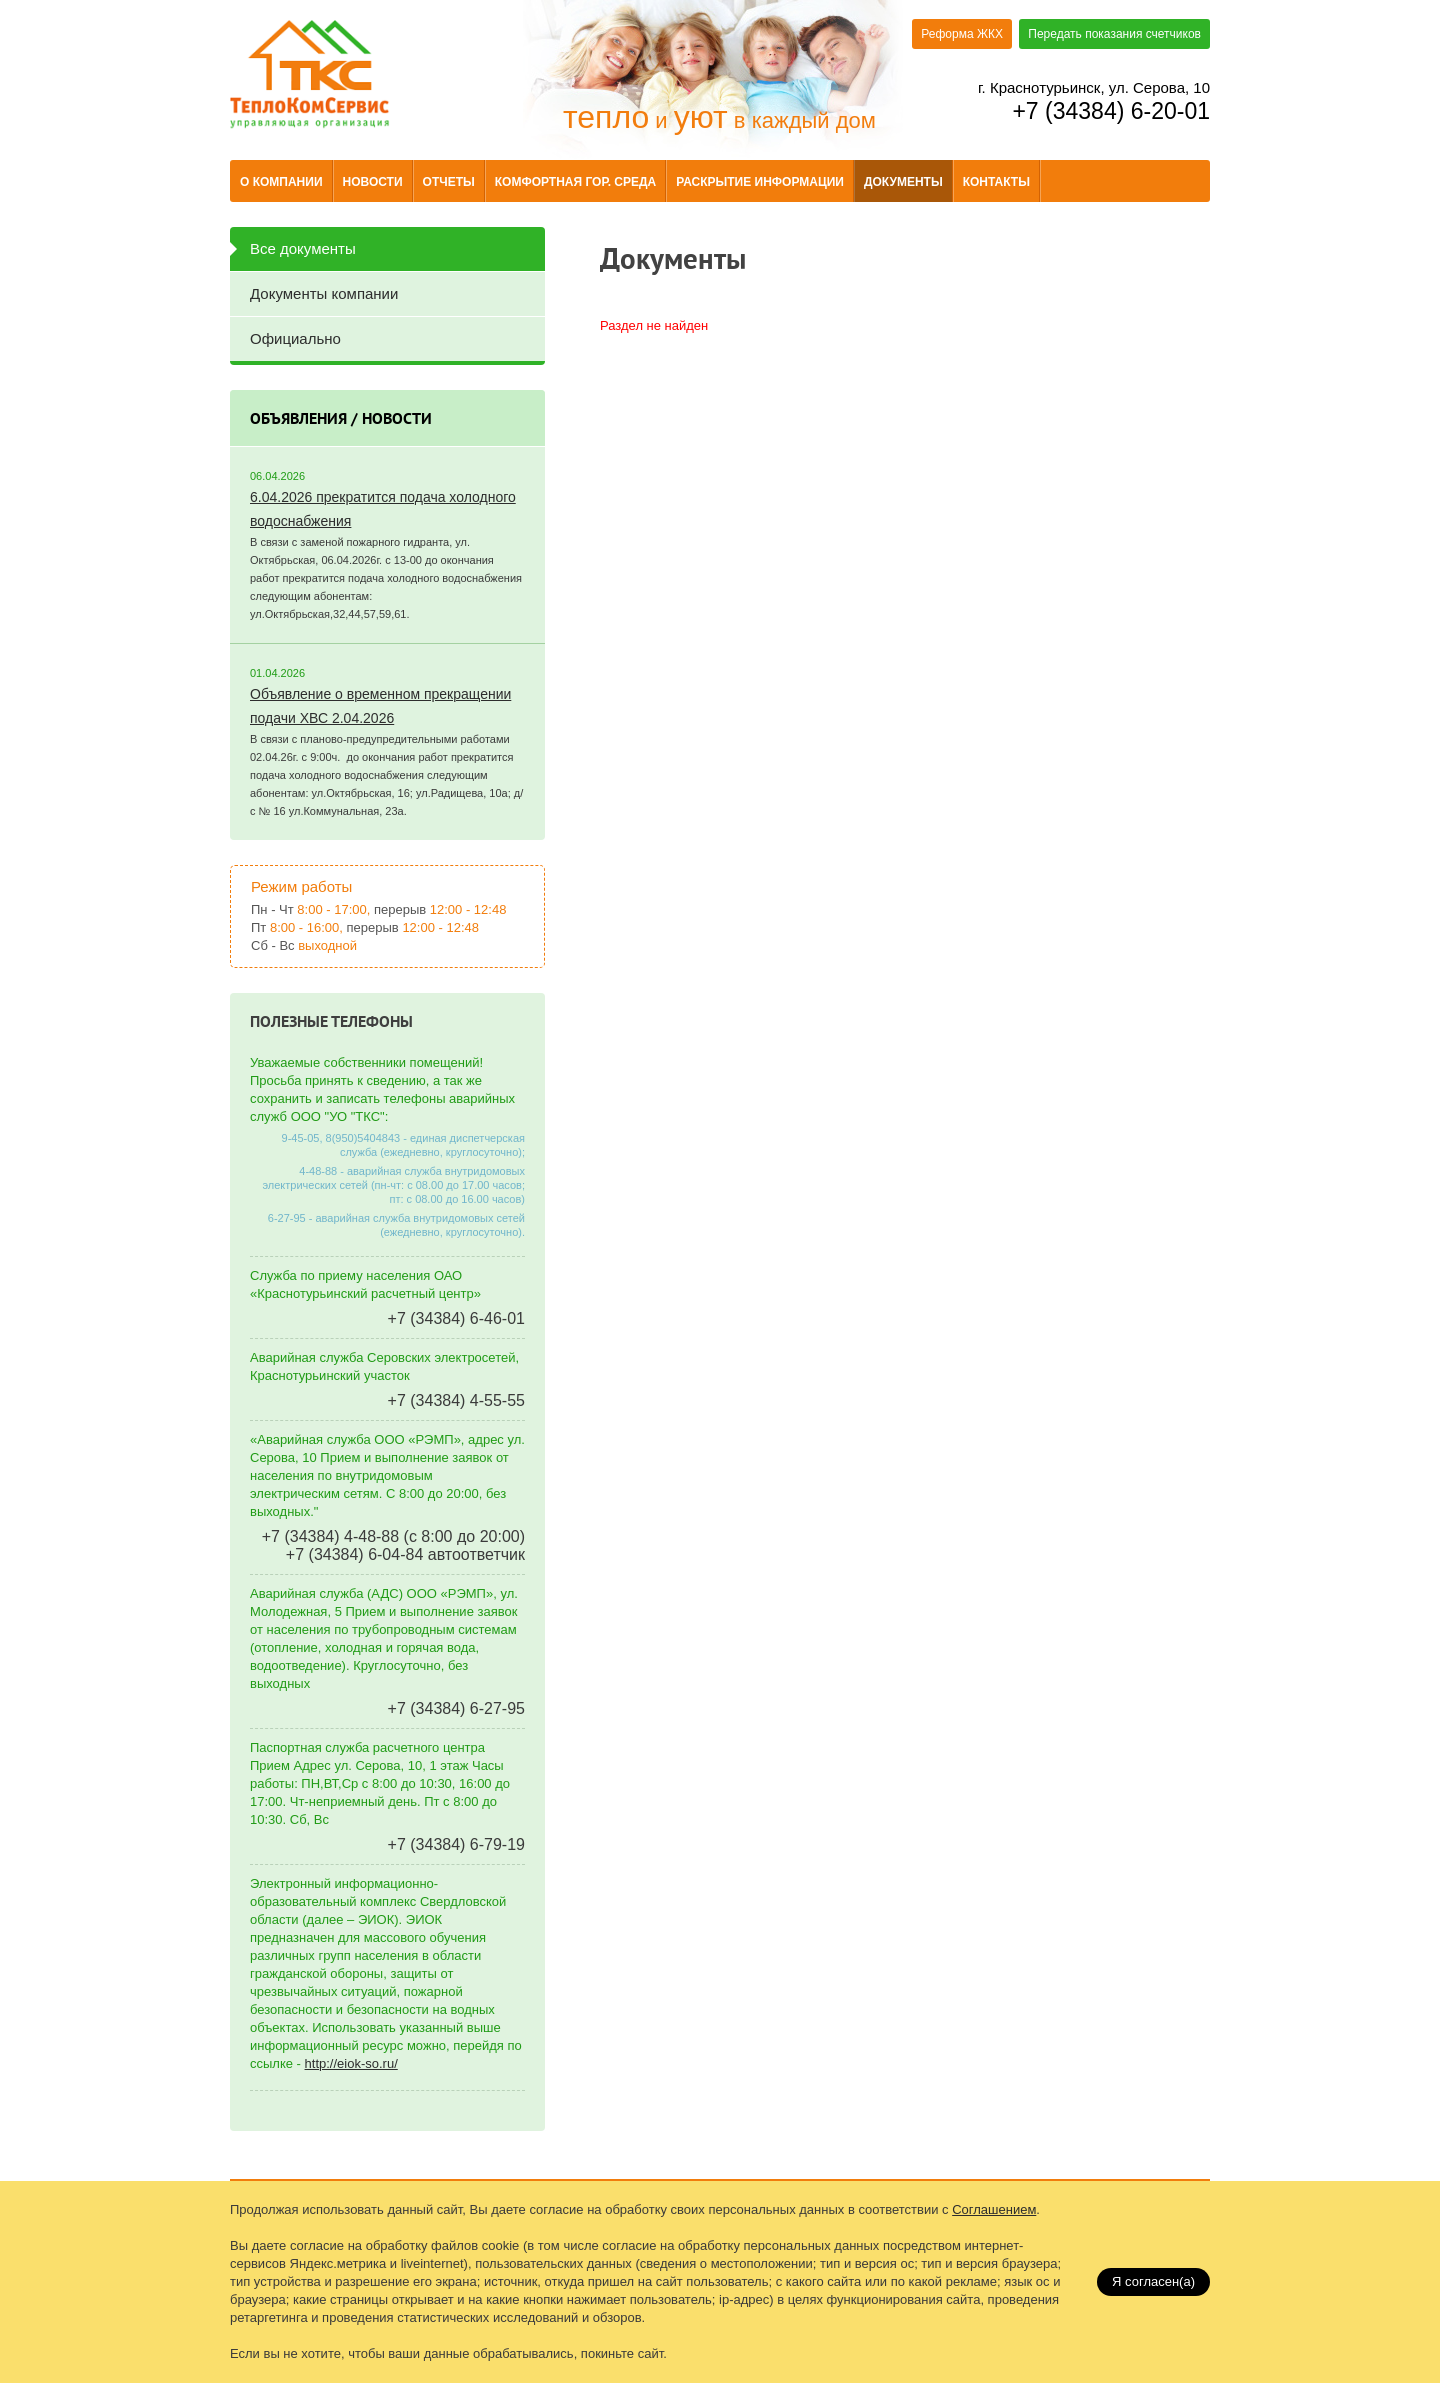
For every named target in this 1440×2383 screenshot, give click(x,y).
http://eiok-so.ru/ (351, 2063)
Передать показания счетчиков (1114, 34)
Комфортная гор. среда (575, 182)
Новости (373, 182)
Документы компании (324, 293)
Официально (295, 338)
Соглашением (994, 2209)
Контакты (996, 182)
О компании (281, 182)
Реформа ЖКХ (962, 34)
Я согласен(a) (1153, 2281)
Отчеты (449, 182)
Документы (903, 182)
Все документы (303, 248)
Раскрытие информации (760, 182)
